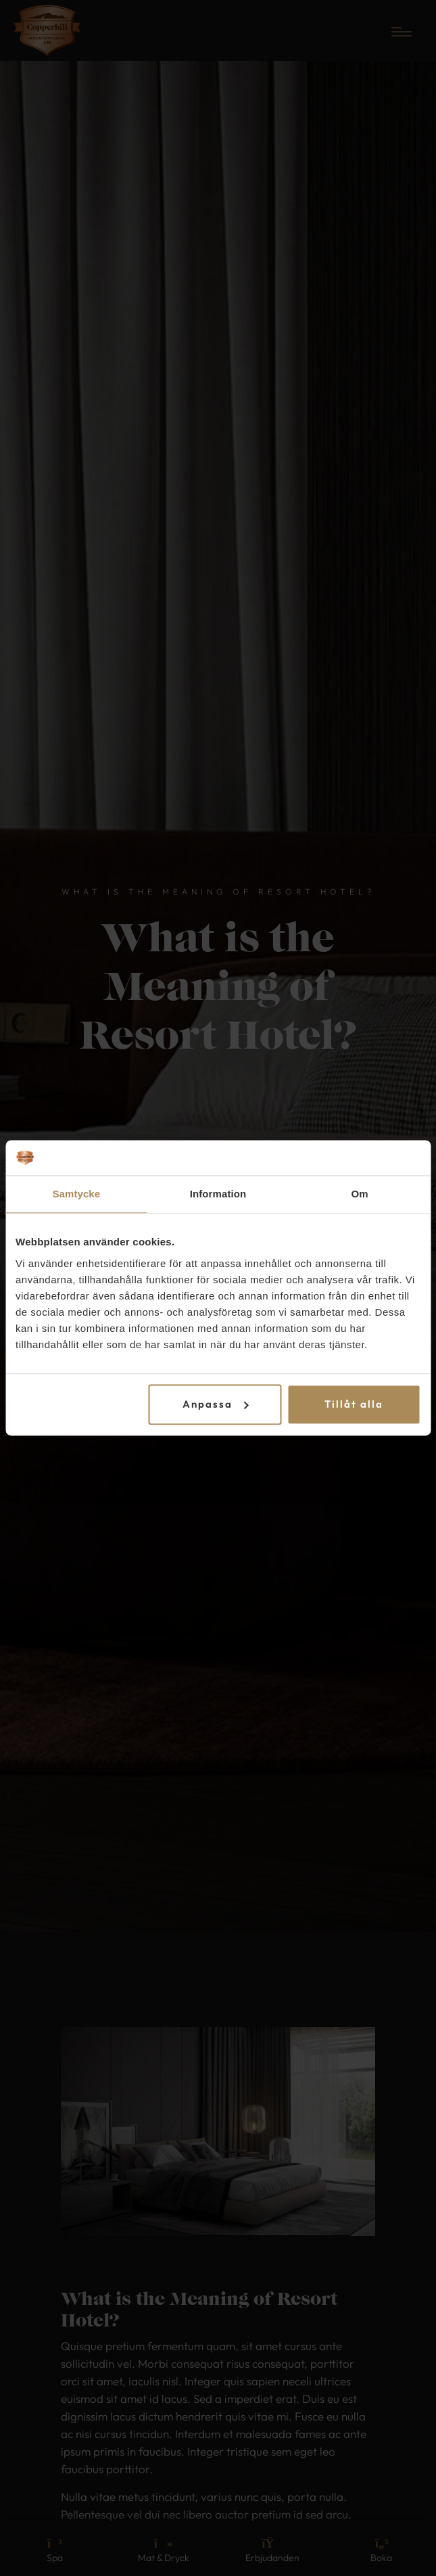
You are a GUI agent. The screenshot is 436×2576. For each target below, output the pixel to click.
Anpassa (216, 1404)
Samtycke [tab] (76, 1194)
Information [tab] (218, 1194)
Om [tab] (360, 1194)
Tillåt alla (353, 1404)
